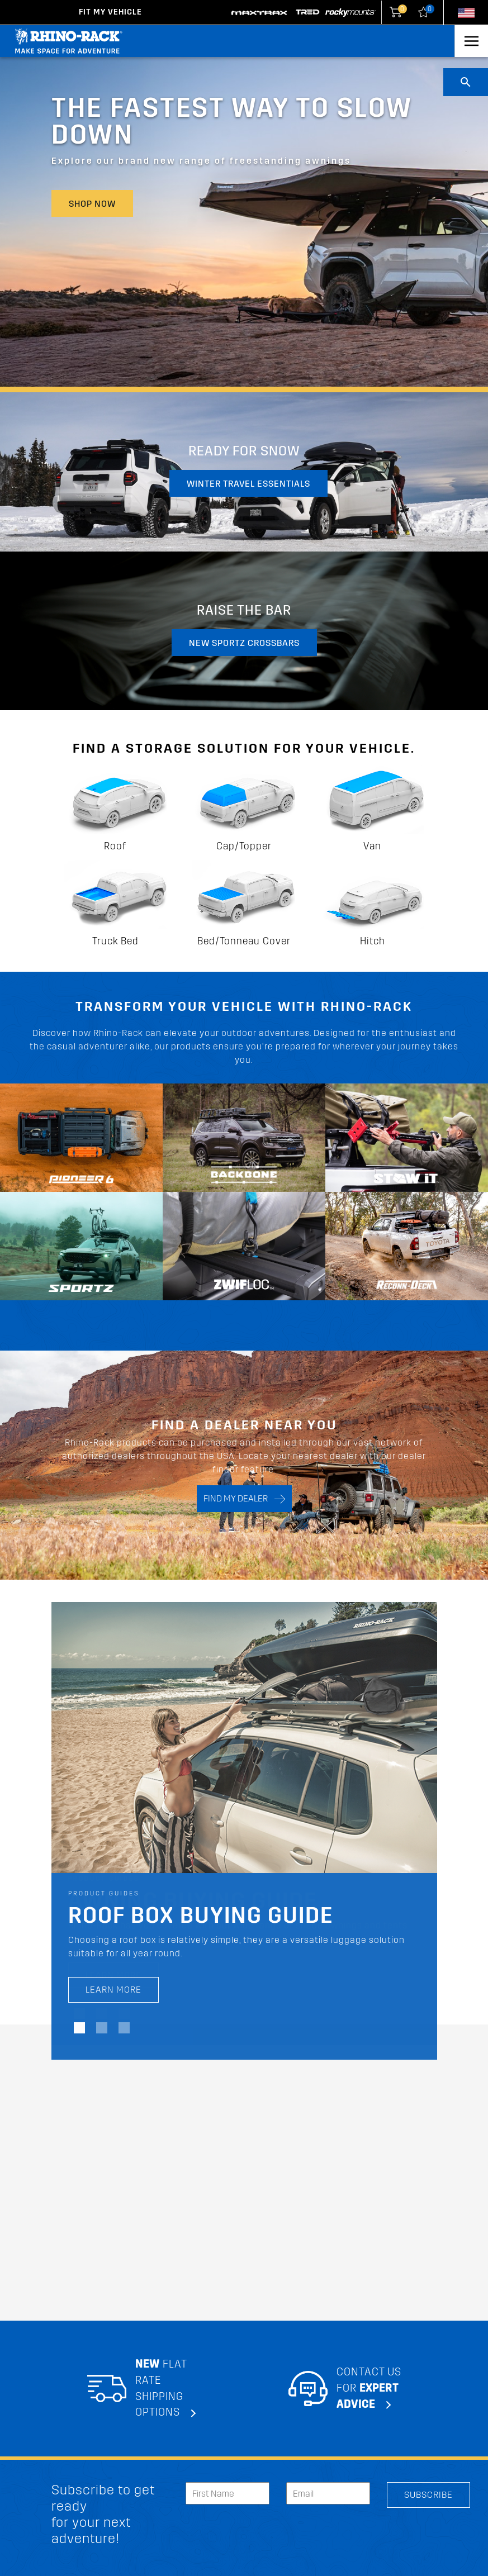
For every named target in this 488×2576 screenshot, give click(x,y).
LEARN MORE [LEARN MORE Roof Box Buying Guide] (113, 1989)
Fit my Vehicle (110, 12)
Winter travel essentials (248, 483)
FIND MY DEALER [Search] (244, 1499)
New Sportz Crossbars (244, 643)
